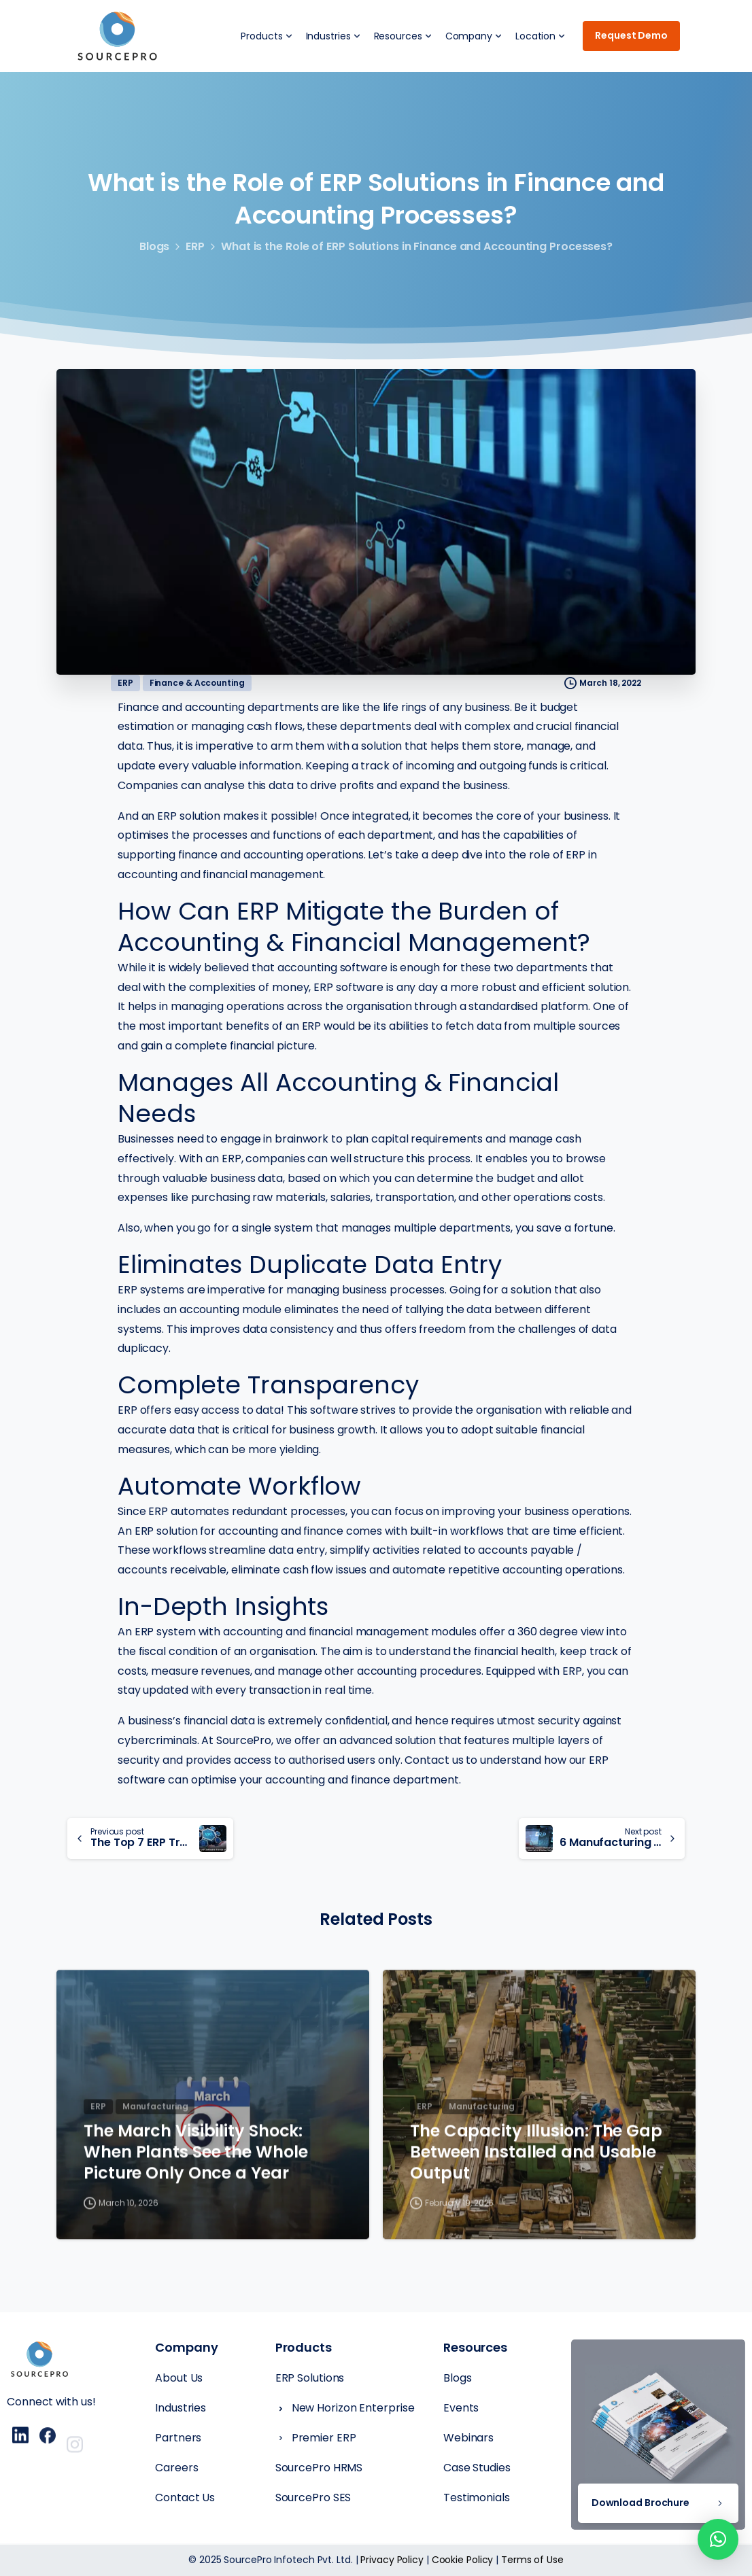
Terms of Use (532, 2559)
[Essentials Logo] (39, 2360)
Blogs (154, 246)
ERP (195, 246)
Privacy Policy (392, 2559)
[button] (718, 2539)
